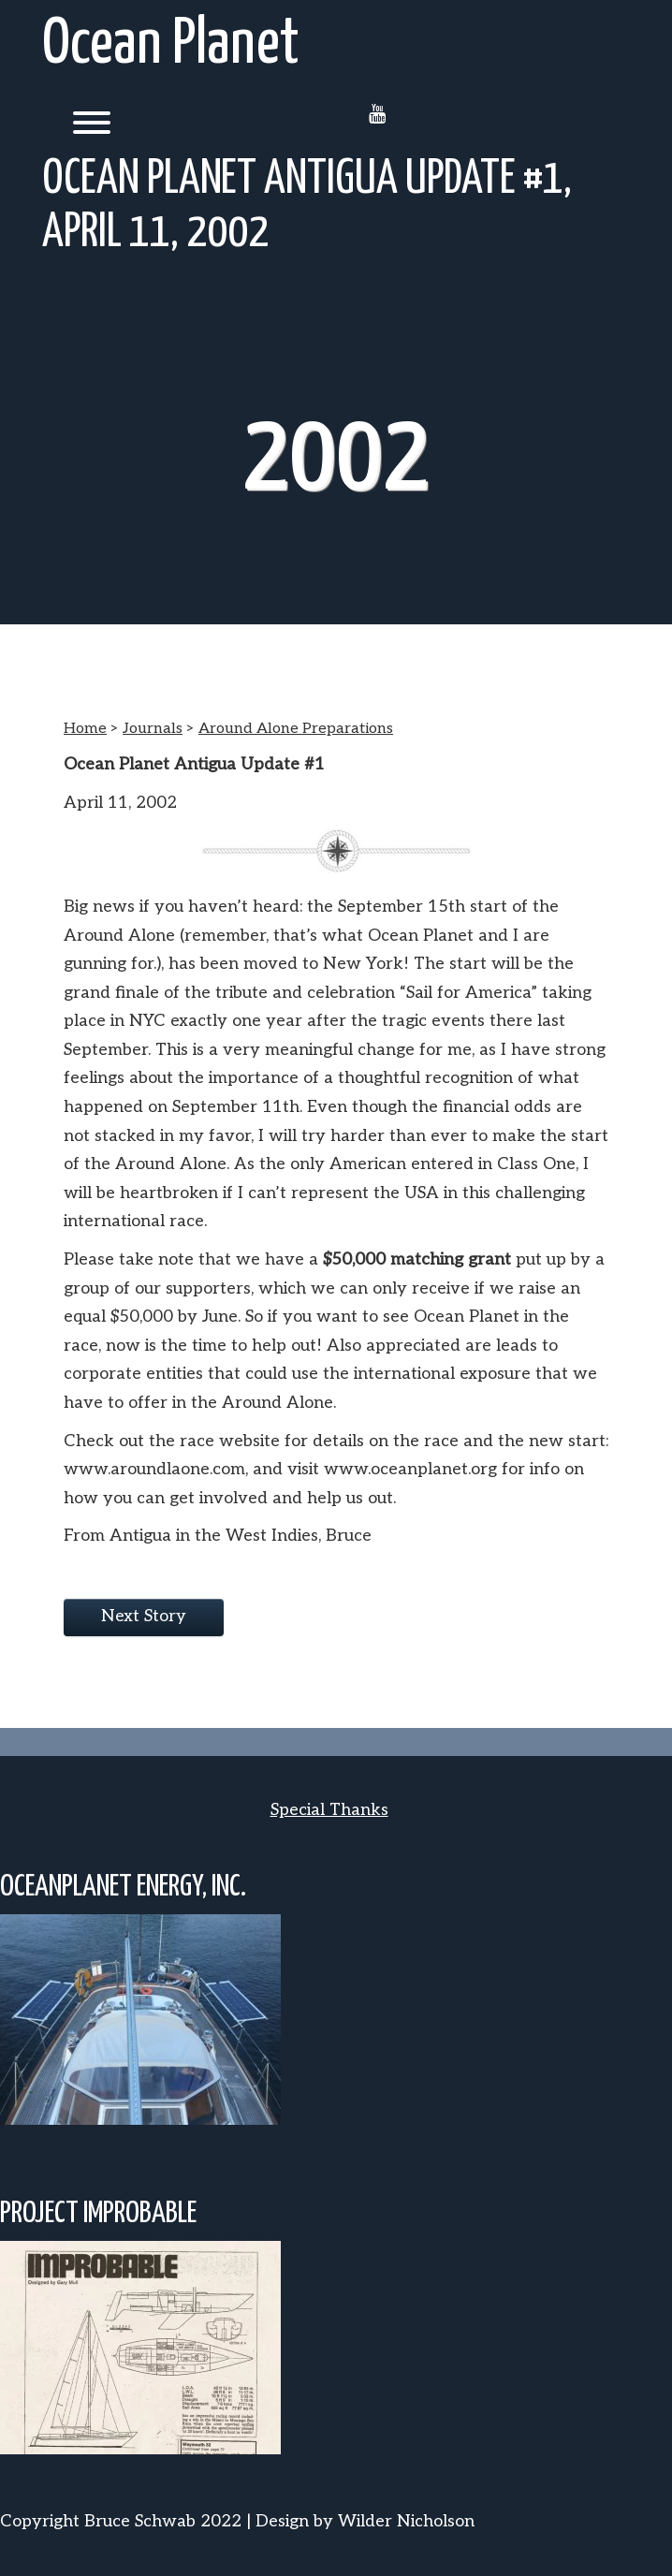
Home (85, 729)
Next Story (143, 1616)
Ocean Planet (170, 45)
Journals (153, 729)
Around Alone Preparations (295, 729)
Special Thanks (329, 1810)
